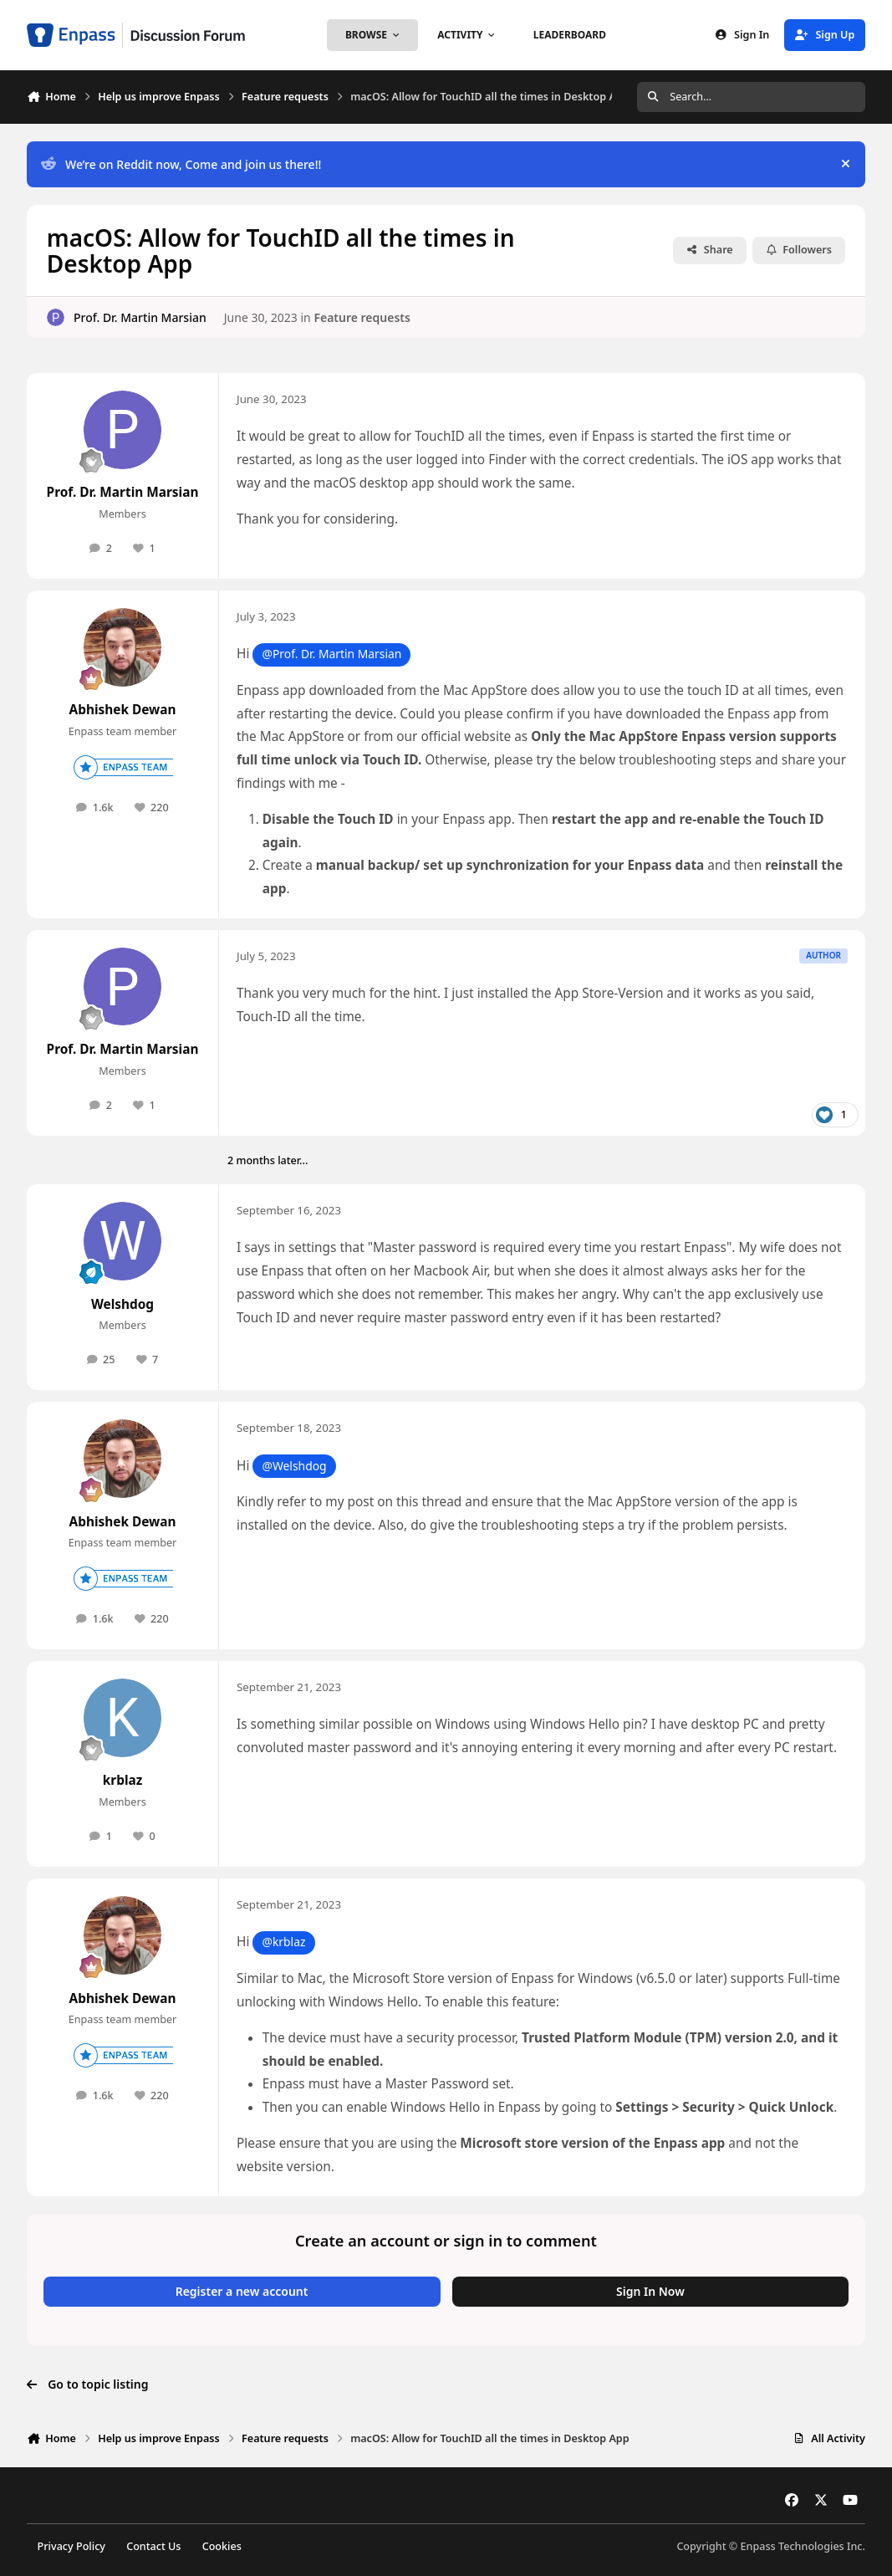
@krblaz (283, 1942)
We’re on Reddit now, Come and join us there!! (181, 164)
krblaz (123, 1780)
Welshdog (122, 1304)
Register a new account (242, 2291)
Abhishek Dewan (122, 709)
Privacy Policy (71, 2546)
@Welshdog (294, 1466)
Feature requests (361, 317)
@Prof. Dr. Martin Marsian (331, 654)
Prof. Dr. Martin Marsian (140, 317)
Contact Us (153, 2546)
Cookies (222, 2546)
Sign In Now (650, 2291)
